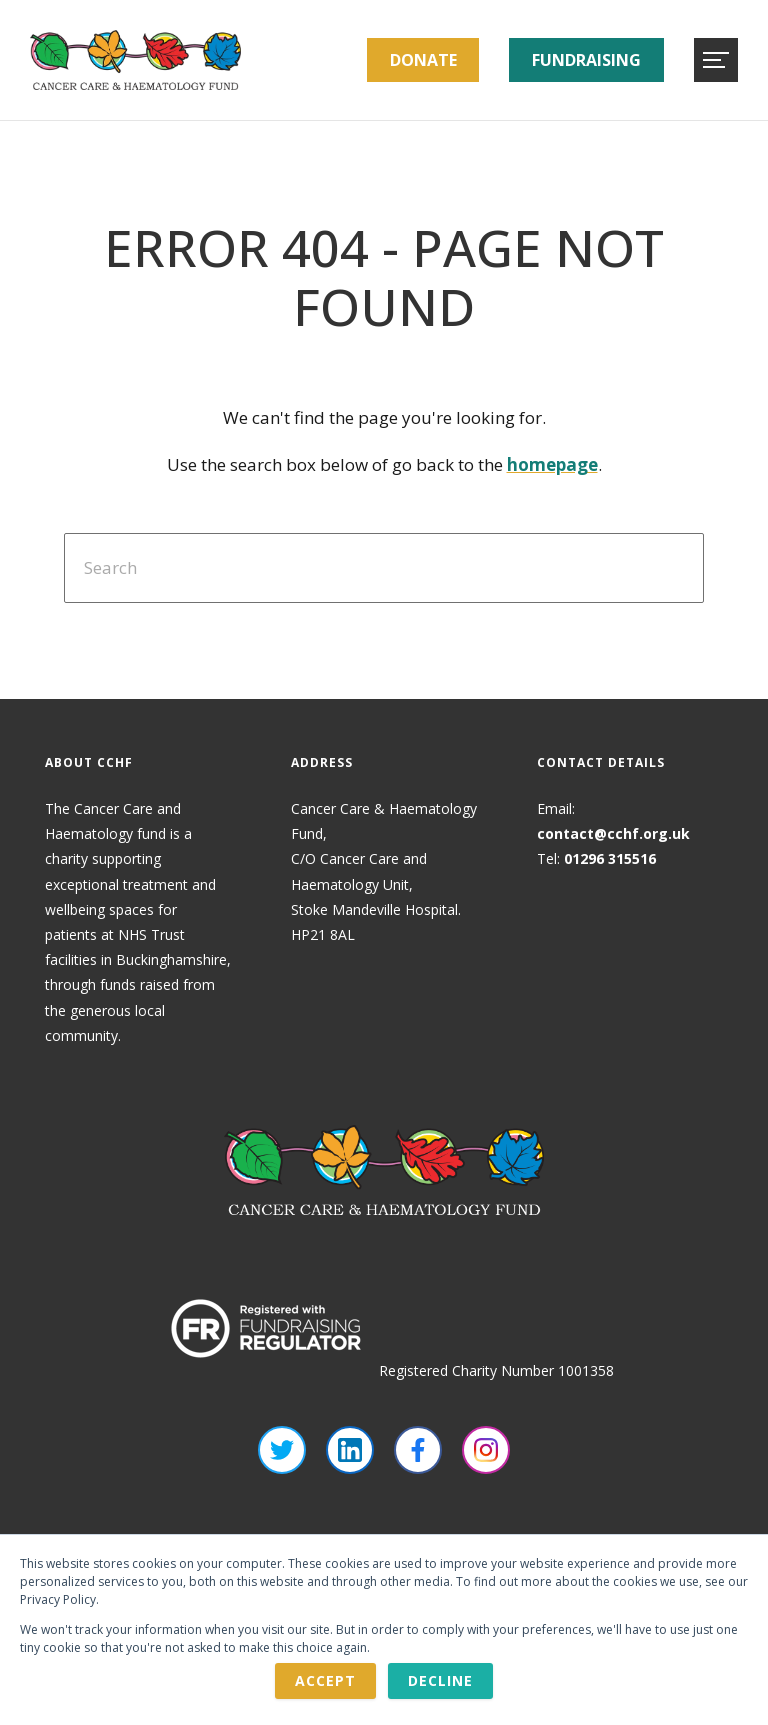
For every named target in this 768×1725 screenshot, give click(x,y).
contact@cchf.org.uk (613, 833)
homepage (552, 464)
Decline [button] (440, 1680)
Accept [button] (325, 1680)
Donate (423, 60)
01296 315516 (610, 858)
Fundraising (586, 60)
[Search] (384, 568)
